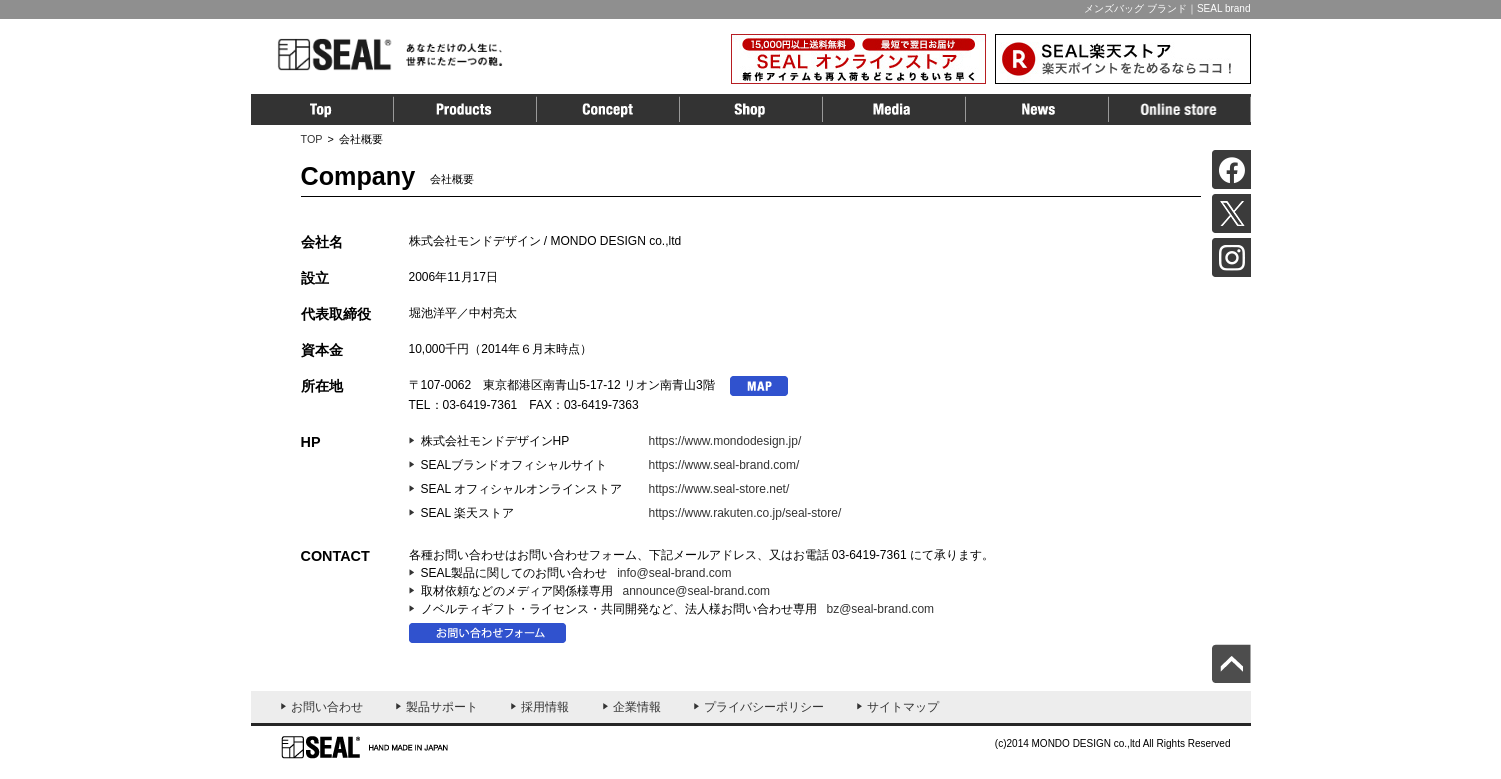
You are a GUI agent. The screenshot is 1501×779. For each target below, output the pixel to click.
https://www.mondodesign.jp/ (725, 441)
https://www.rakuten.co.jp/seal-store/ (745, 513)
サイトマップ (903, 707)
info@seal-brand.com (674, 573)
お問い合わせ (327, 707)
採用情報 (545, 707)
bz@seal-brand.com (881, 609)
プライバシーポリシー (764, 707)
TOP (312, 139)
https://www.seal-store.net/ (719, 489)
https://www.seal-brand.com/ (724, 465)
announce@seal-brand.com (697, 591)
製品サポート (442, 707)
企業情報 (637, 707)
